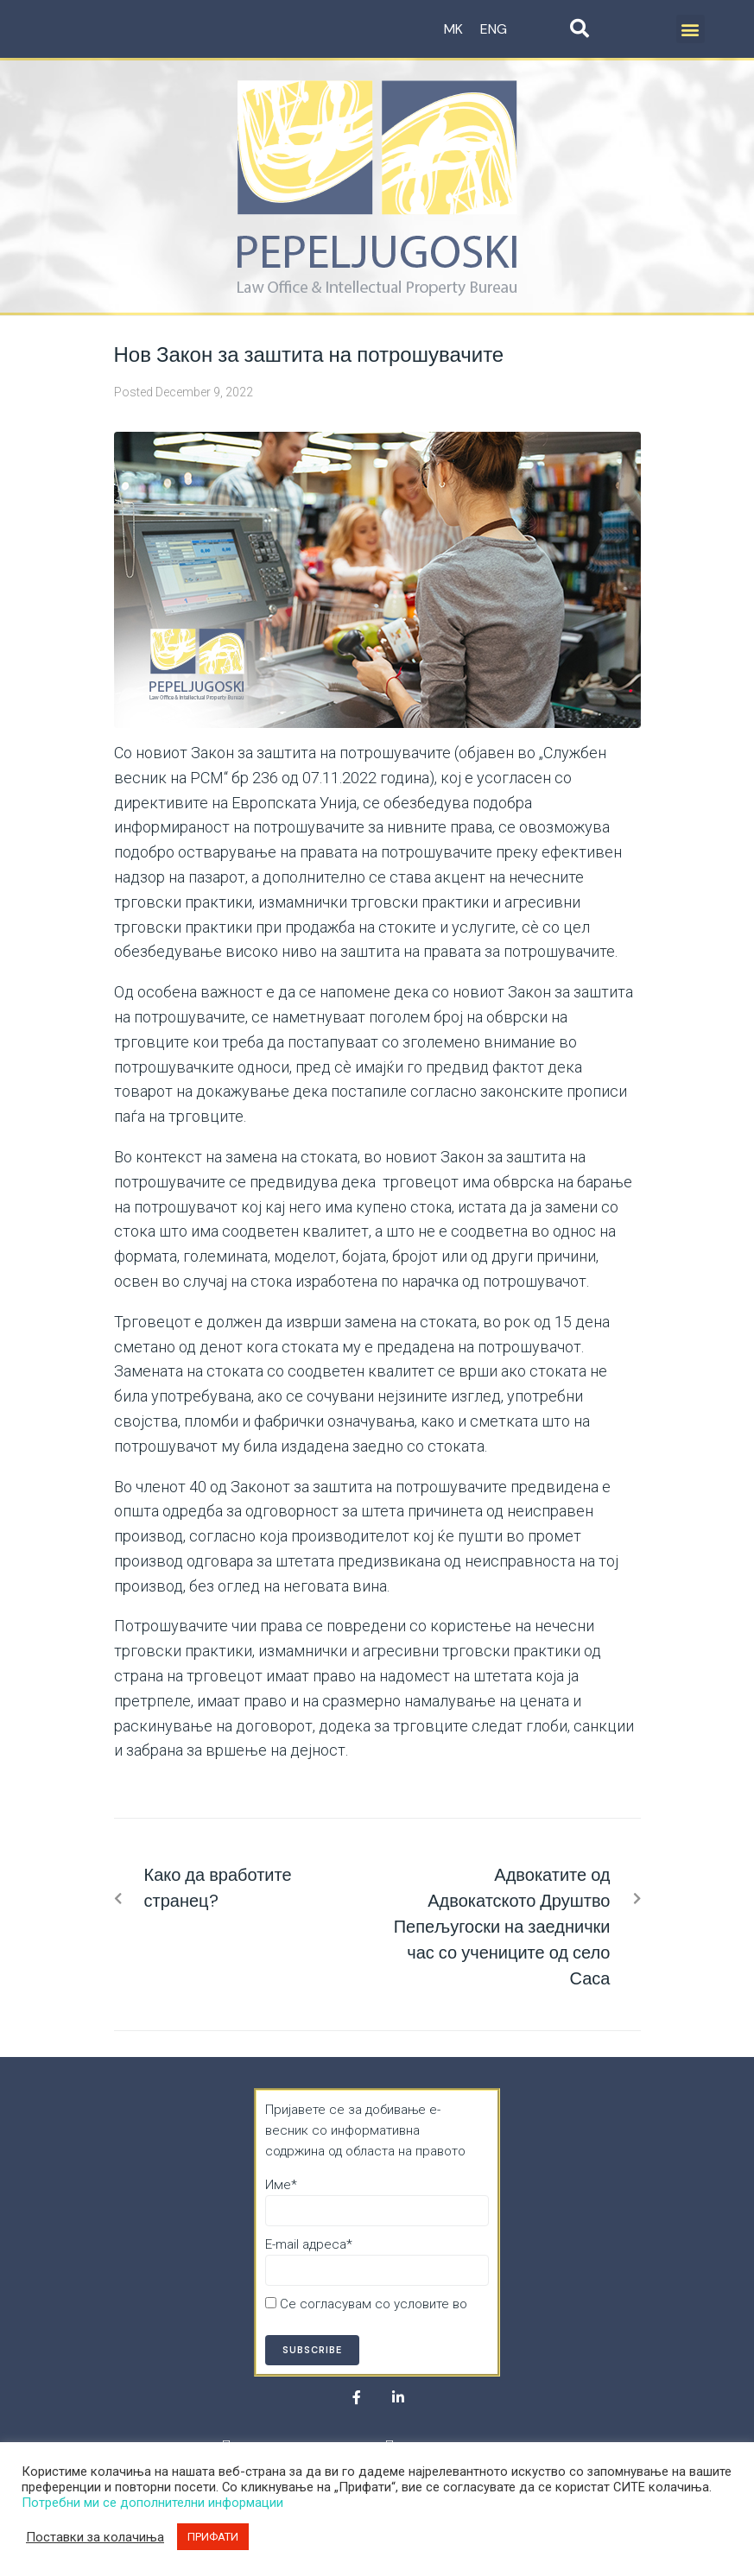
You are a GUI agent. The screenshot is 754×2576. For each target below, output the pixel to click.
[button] (690, 29)
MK (453, 29)
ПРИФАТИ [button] (212, 2536)
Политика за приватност (339, 2324)
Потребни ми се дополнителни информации (152, 2502)
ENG (493, 29)
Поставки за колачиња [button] (95, 2537)
